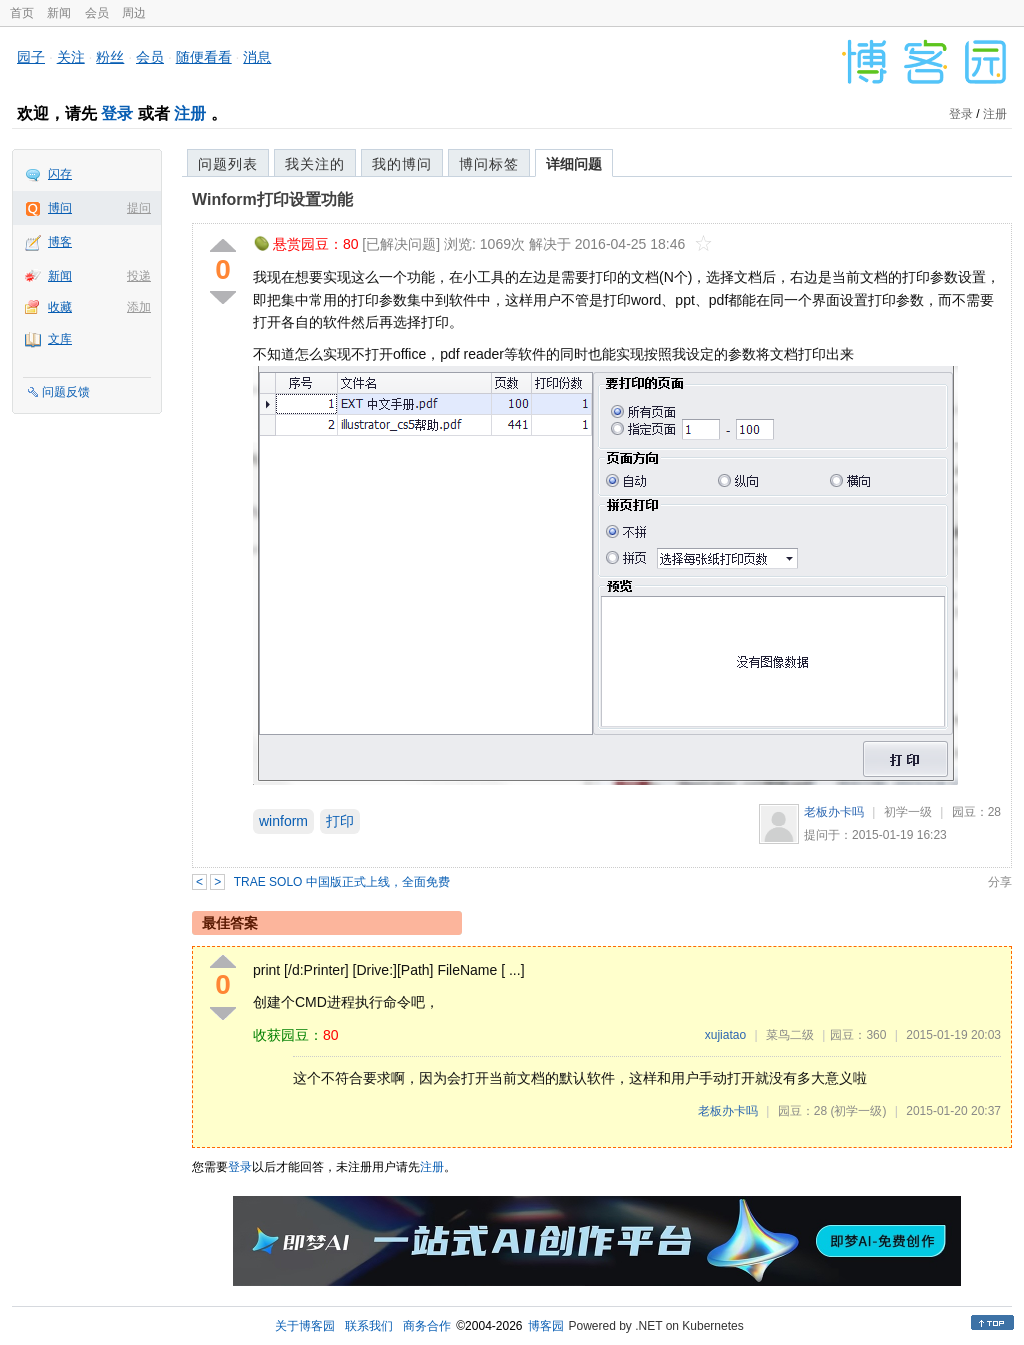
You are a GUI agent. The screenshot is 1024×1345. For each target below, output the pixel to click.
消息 (257, 57)
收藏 (60, 307)
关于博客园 (305, 1326)
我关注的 (315, 164)
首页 (22, 13)
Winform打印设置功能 (272, 199)
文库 (60, 339)
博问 (60, 208)
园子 (31, 57)
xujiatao (725, 1035)
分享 (1000, 882)
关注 (71, 57)
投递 (139, 276)
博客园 (546, 1326)
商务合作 (427, 1326)
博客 (60, 242)
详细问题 (574, 164)
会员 (97, 13)
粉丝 (110, 57)
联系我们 (369, 1326)
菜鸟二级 (790, 1035)
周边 (134, 13)
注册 (190, 113)
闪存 (60, 174)
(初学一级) (858, 1111)
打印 (340, 821)
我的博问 (402, 164)
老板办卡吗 (834, 812)
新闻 (59, 13)
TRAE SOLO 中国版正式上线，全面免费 (342, 882)
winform (283, 821)
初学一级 (908, 812)
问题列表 (228, 164)
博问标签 (489, 164)
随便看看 (204, 57)
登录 (117, 113)
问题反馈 (66, 392)
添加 (139, 307)
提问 (139, 208)
